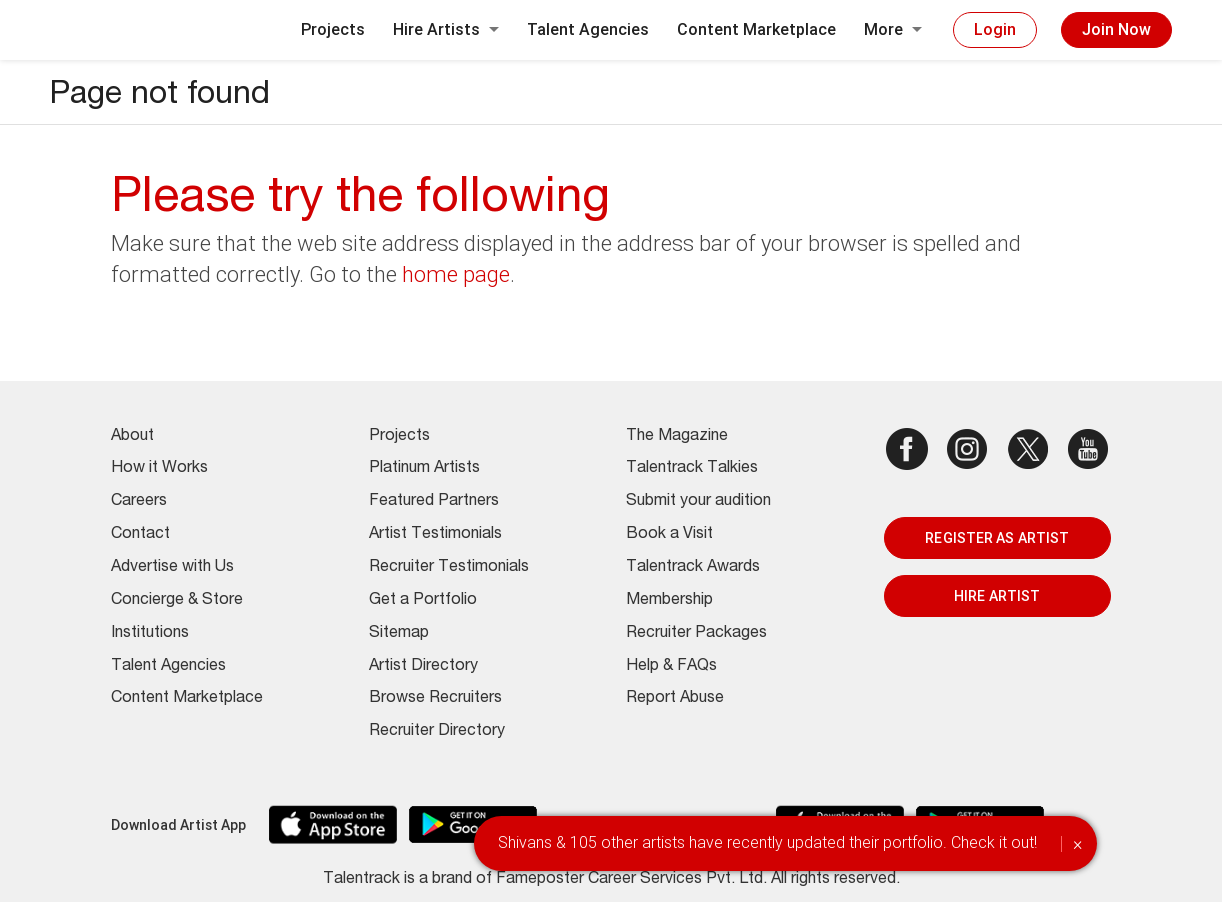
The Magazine (677, 437)
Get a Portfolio (423, 601)
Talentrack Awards (693, 568)
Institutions (150, 634)
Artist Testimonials (435, 535)
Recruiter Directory (437, 732)
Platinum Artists (424, 469)
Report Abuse (675, 699)
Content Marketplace (756, 29)
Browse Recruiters (435, 699)
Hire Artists (446, 29)
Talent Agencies (588, 29)
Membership (669, 601)
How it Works (159, 469)
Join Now (1116, 29)
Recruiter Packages (696, 634)
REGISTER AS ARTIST (997, 538)
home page (456, 274)
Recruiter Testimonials (449, 568)
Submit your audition (698, 502)
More (893, 29)
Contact (140, 535)
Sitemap (399, 634)
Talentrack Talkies (692, 469)
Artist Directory (423, 667)
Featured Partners (434, 502)
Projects (333, 29)
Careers (139, 502)
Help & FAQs (671, 667)
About (132, 437)
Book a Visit (669, 535)
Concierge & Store (177, 601)
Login (995, 29)
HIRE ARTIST (997, 596)
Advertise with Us (172, 568)
